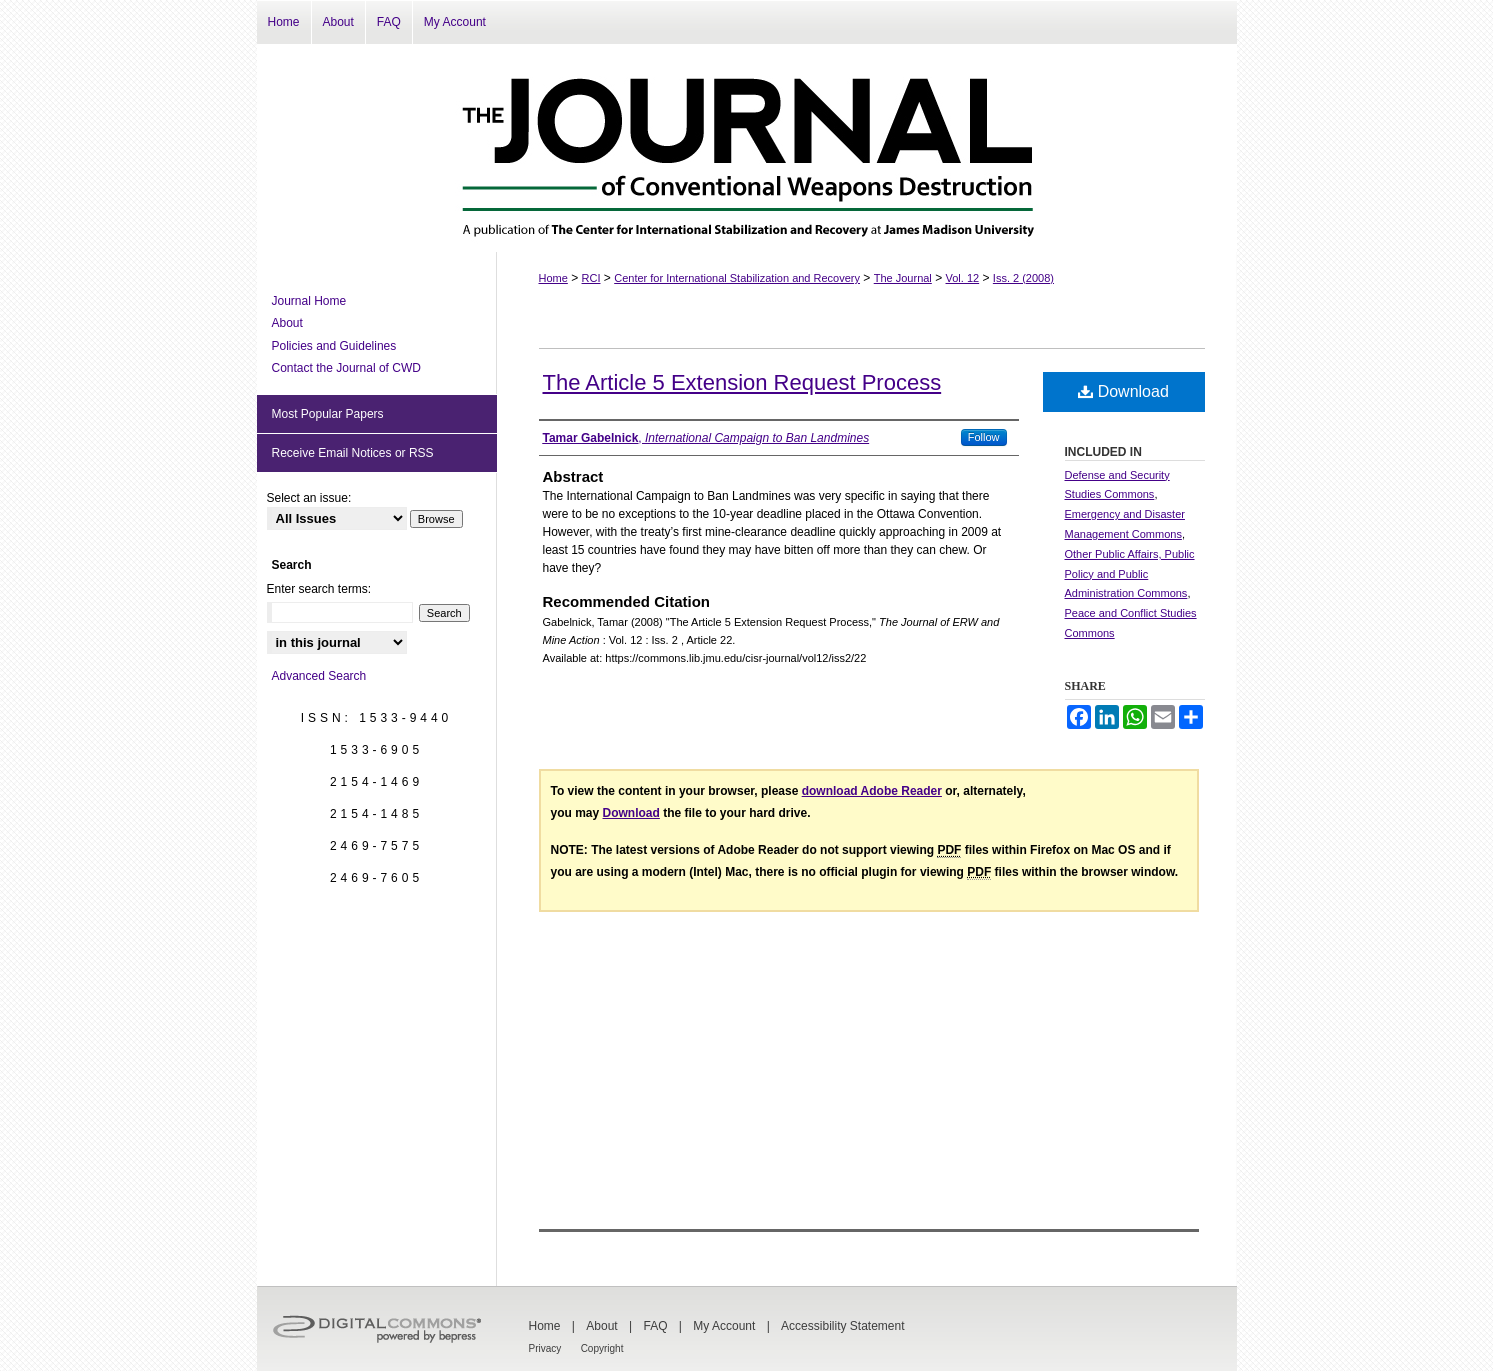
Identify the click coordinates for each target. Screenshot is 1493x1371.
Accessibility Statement (842, 1326)
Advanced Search (319, 676)
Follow (984, 437)
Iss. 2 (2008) (1023, 278)
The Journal (903, 278)
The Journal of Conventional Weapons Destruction (747, 148)
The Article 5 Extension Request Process (742, 382)
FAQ (655, 1326)
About (287, 323)
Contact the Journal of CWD (346, 368)
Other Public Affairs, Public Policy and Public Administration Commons (1130, 574)
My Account (724, 1326)
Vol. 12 (963, 278)
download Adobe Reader (872, 791)
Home (553, 278)
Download (1123, 391)
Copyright (602, 1348)
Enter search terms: (319, 589)
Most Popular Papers (328, 414)
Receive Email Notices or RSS (353, 453)
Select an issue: (309, 498)
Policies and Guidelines (334, 346)
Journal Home (309, 301)
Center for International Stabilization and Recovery (737, 278)
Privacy (545, 1348)
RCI (591, 278)
